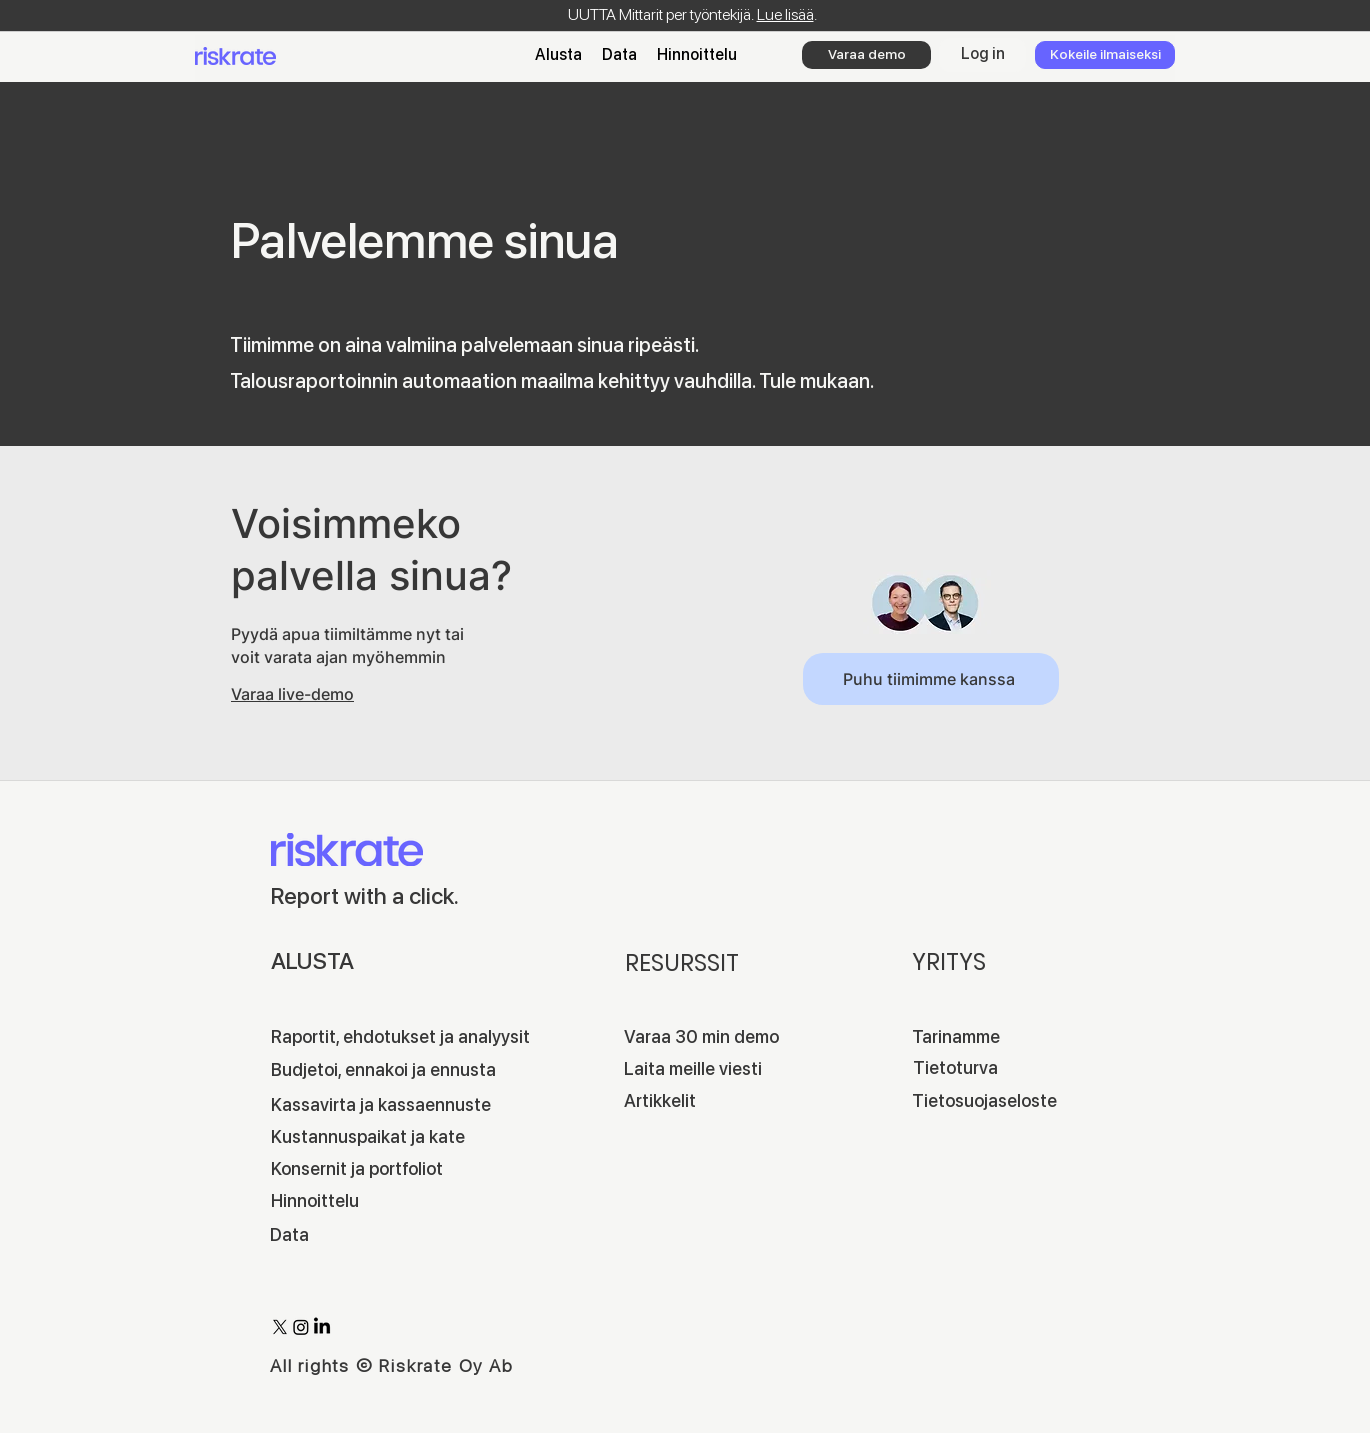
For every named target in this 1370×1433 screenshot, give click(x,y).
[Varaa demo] (866, 55)
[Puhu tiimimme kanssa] (931, 679)
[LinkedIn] (322, 1327)
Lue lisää (785, 14)
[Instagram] (301, 1327)
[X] (280, 1327)
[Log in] (982, 55)
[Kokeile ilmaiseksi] (1105, 55)
